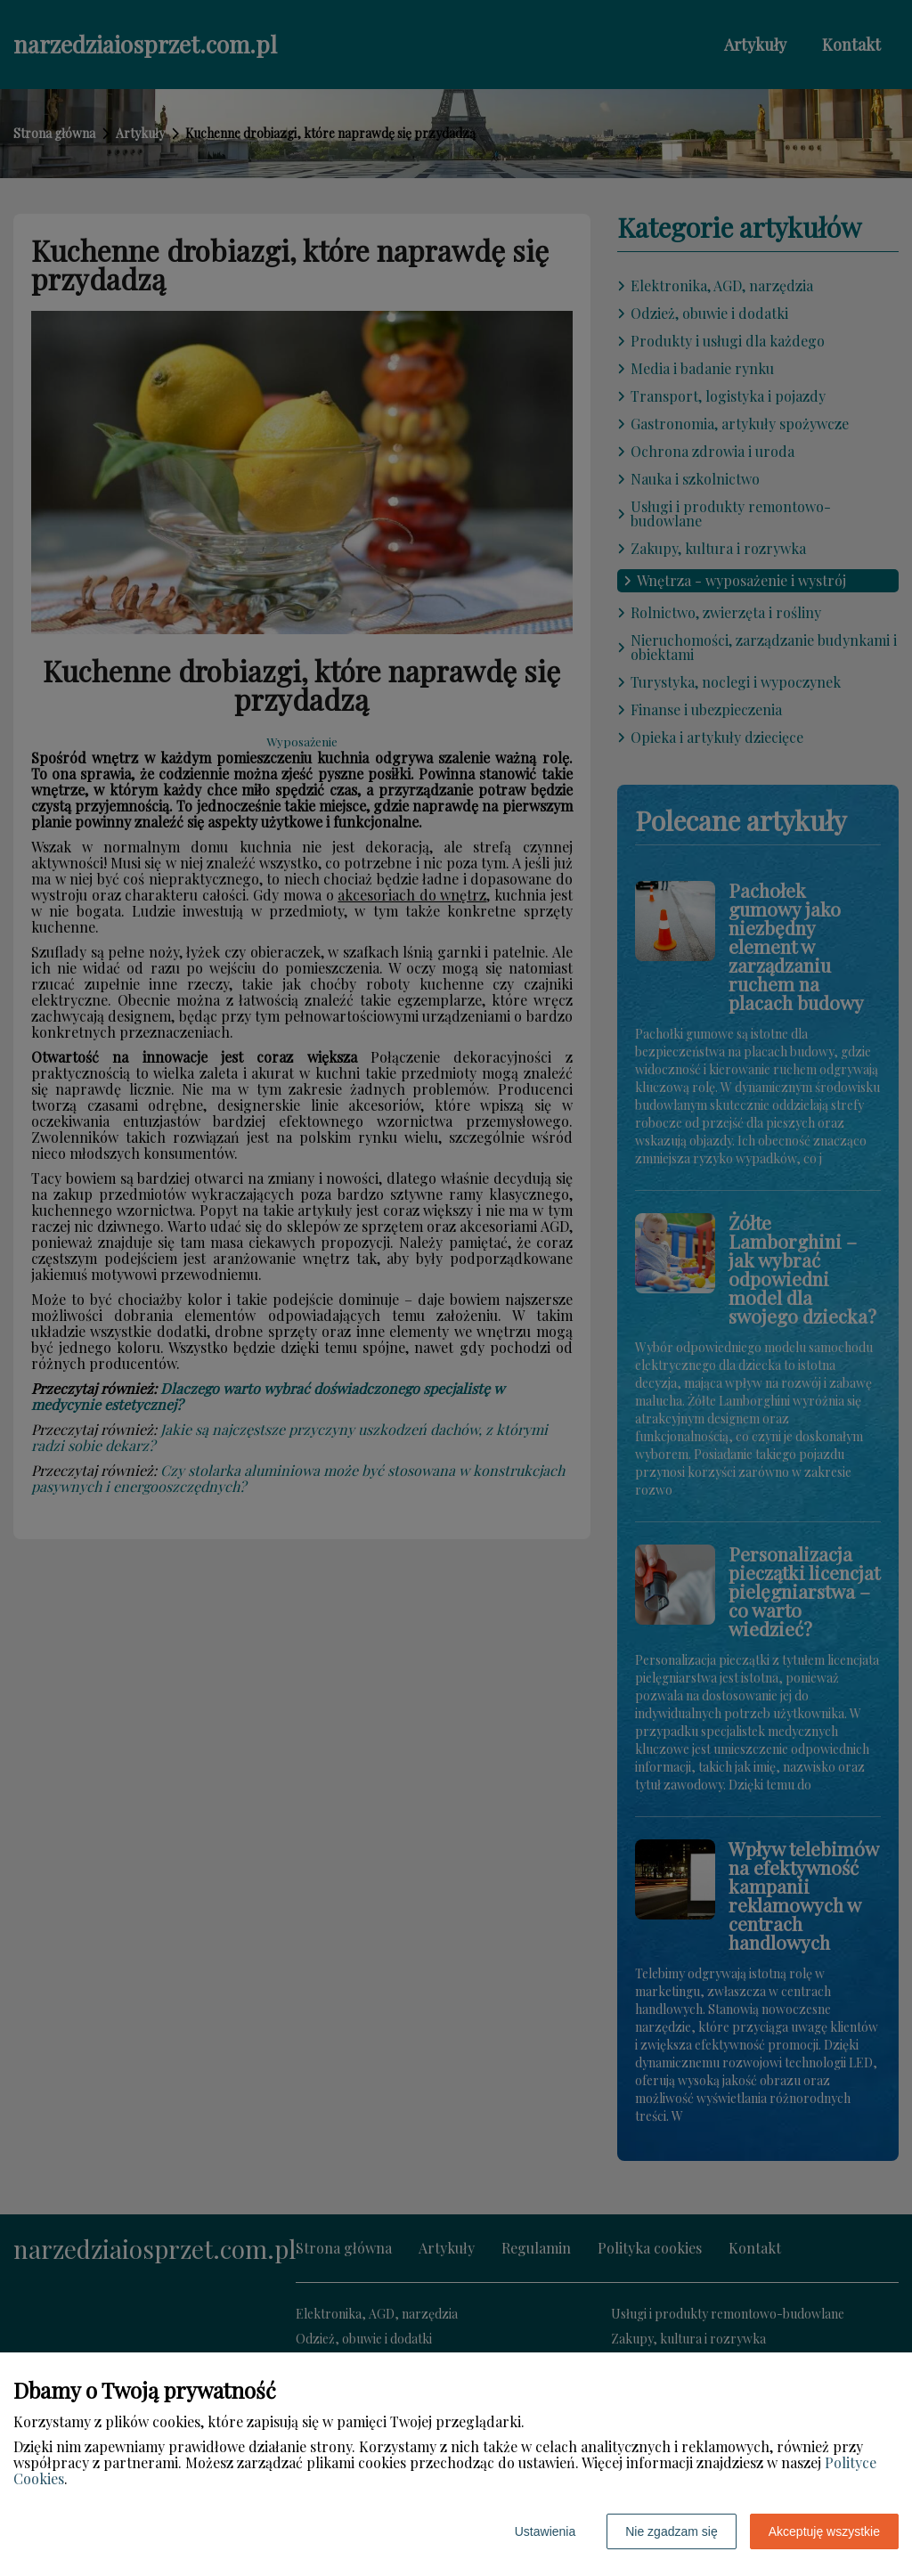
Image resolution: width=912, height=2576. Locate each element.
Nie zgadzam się (671, 2531)
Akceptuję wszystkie (824, 2531)
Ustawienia (545, 2531)
